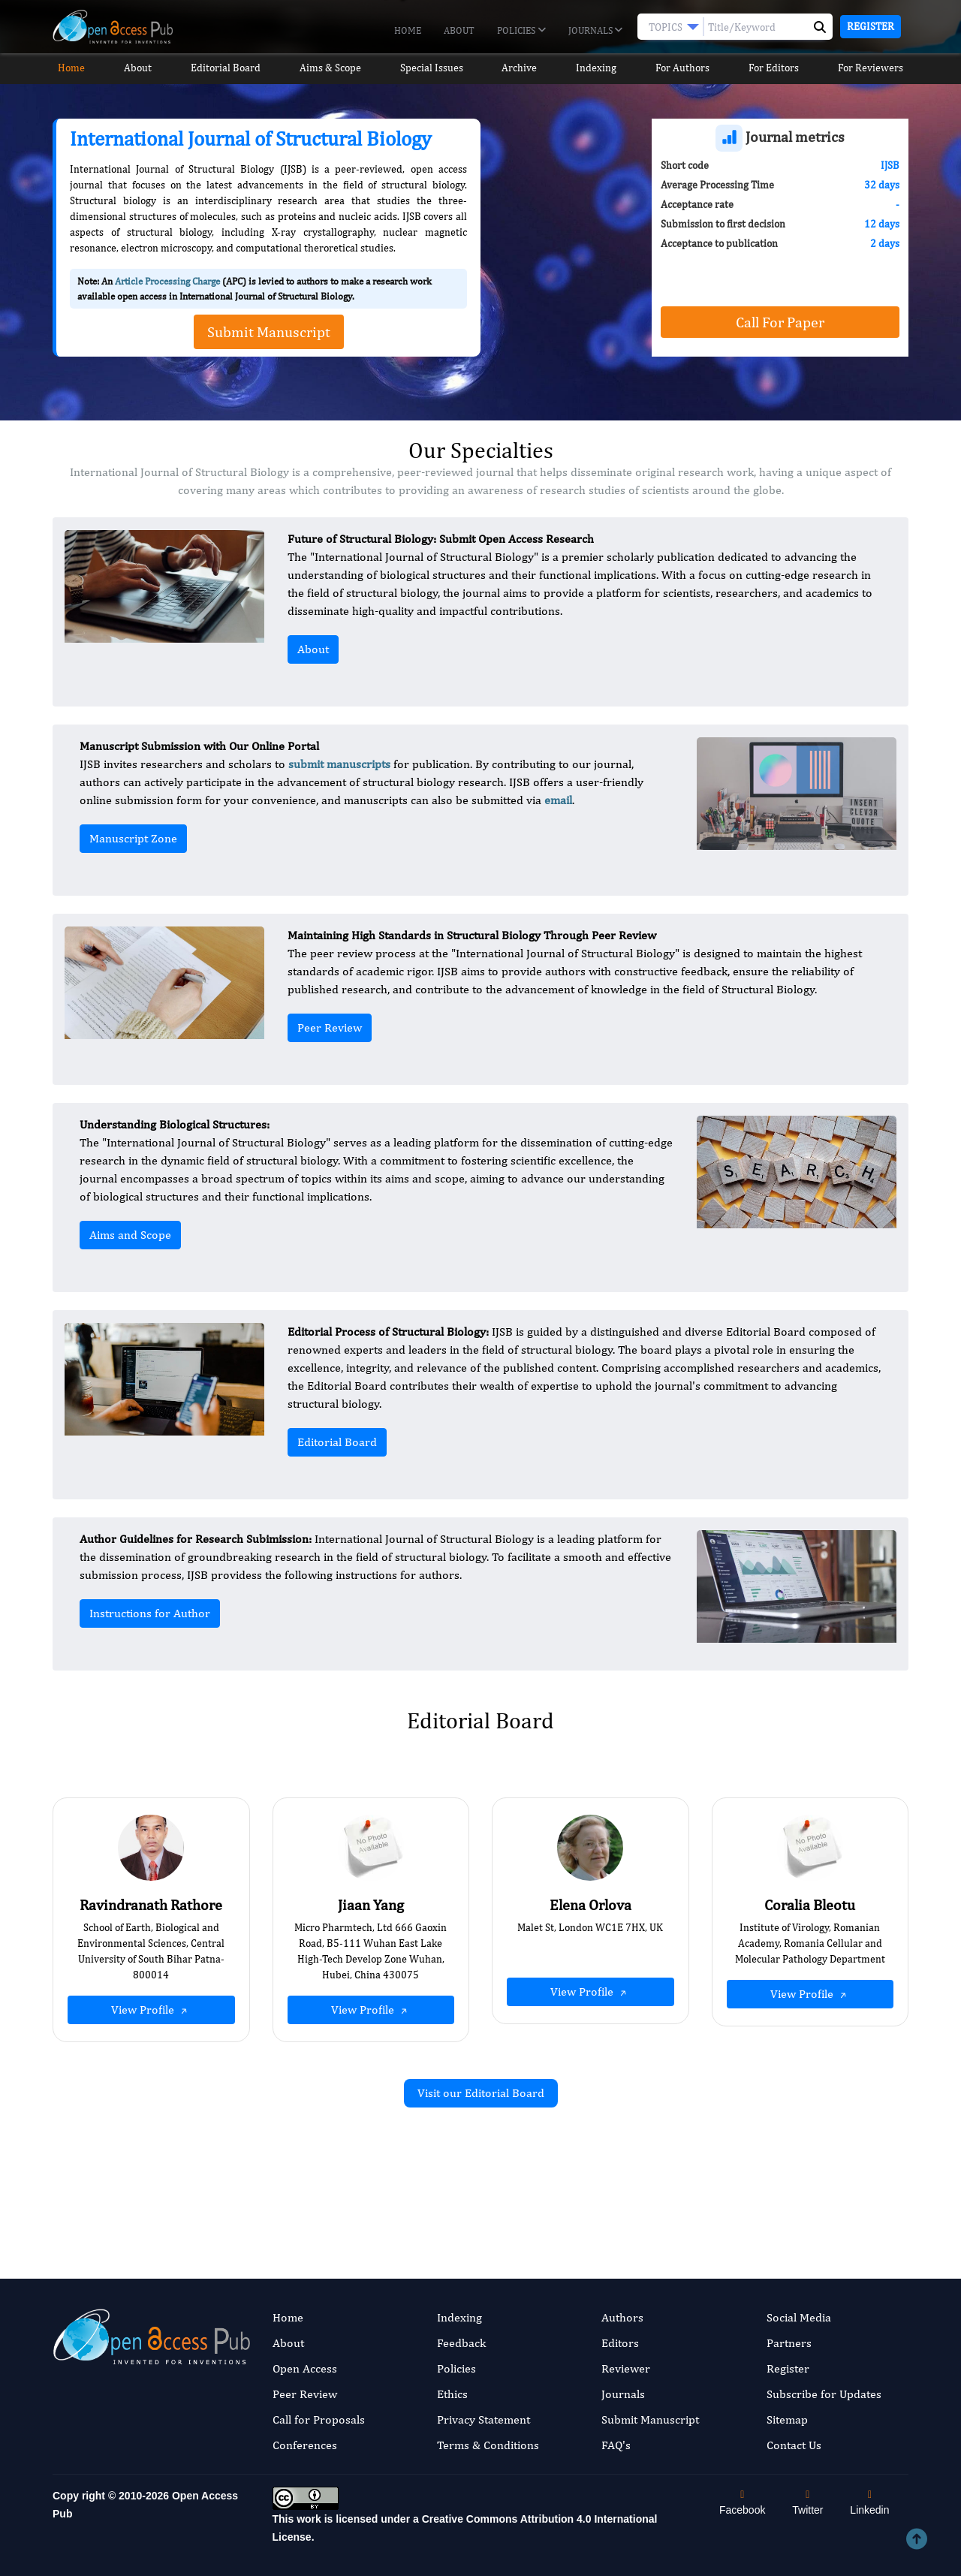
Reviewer (625, 2368)
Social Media (799, 2317)
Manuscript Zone (133, 838)
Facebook (742, 2503)
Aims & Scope (329, 68)
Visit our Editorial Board (480, 2093)
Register (870, 26)
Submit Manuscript (650, 2419)
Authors (622, 2317)
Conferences (305, 2445)
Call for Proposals (319, 2419)
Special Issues (432, 68)
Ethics (452, 2394)
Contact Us (794, 2445)
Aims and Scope (130, 1235)
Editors (620, 2343)
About (459, 30)
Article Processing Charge (167, 281)
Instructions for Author (149, 1613)
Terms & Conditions (488, 2445)
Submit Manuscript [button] (268, 331)
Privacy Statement (483, 2419)
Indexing (601, 68)
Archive (522, 68)
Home (407, 30)
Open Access (305, 2368)
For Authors (688, 68)
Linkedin (869, 2503)
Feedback (461, 2343)
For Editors (781, 68)
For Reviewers (878, 68)
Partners (789, 2343)
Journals (595, 31)
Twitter (807, 2503)
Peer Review (329, 1027)
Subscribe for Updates (824, 2394)
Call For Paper (780, 321)
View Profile (151, 2009)
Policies (521, 31)
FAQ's (616, 2445)
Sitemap (787, 2419)
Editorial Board (223, 68)
